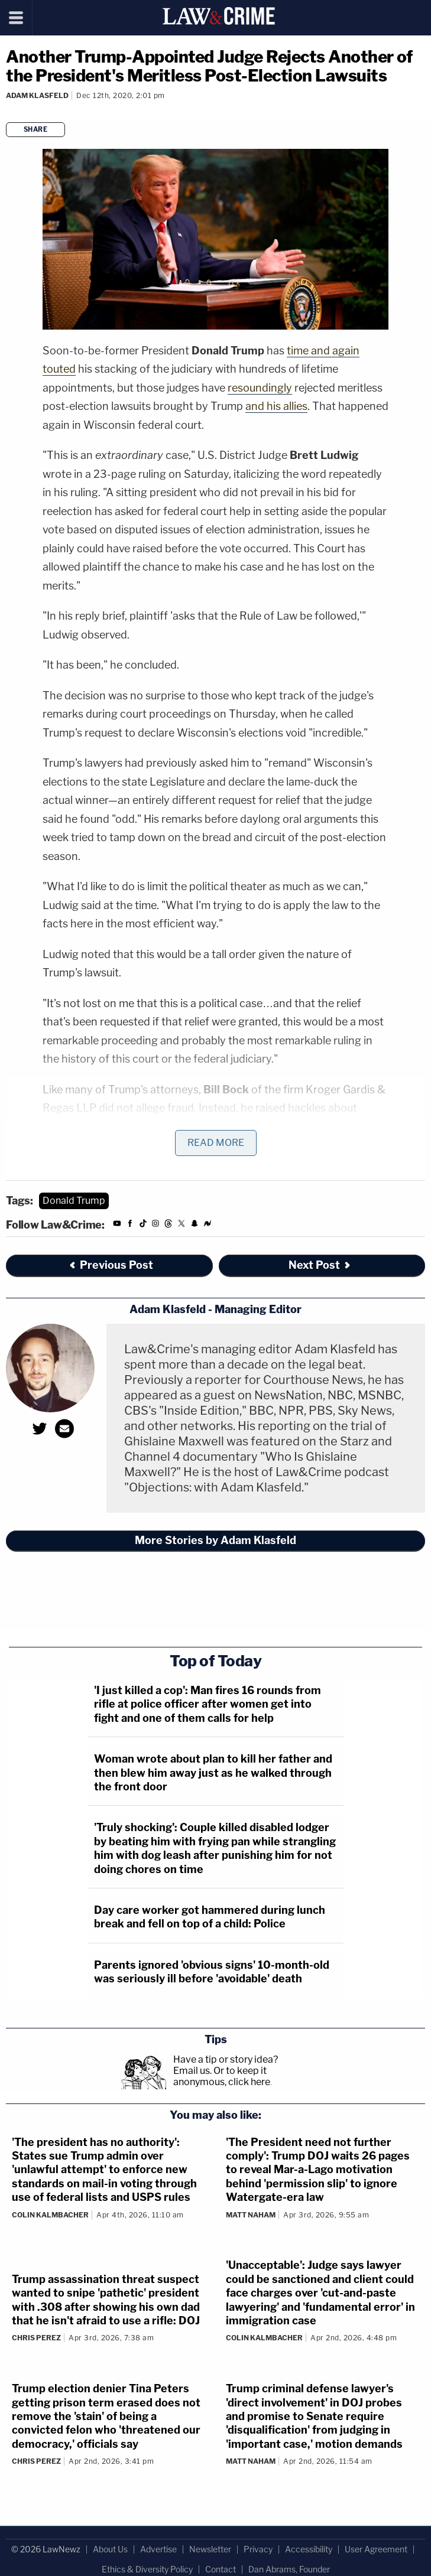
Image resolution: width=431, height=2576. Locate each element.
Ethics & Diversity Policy (147, 2569)
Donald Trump (74, 1200)
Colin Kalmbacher (50, 2214)
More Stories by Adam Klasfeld (215, 1540)
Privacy (258, 2549)
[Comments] (7, 111)
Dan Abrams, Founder (289, 2569)
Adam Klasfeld (37, 95)
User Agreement (376, 2549)
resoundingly (260, 388)
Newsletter (210, 2549)
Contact (220, 2569)
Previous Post (110, 1265)
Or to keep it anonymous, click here (221, 2076)
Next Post (320, 1265)
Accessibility (308, 2549)
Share (36, 129)
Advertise (158, 2549)
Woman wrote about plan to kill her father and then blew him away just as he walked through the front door (213, 1773)
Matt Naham (251, 2214)
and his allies (276, 406)
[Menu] (16, 17)
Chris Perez (36, 2337)
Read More (215, 1142)
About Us (110, 2549)
